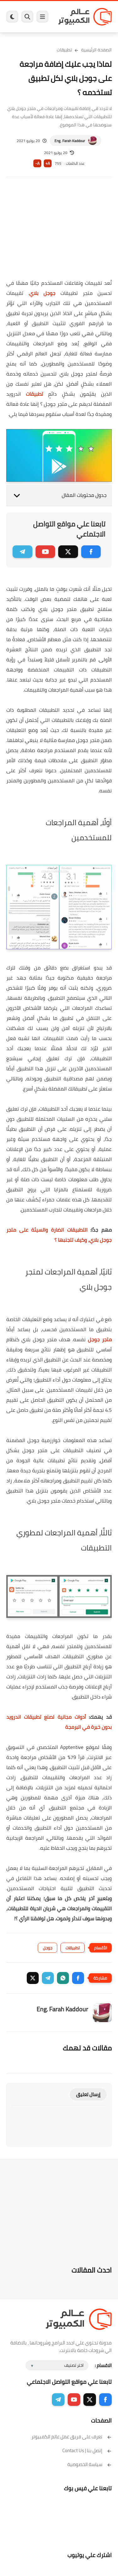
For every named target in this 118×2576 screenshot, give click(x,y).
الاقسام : (103, 2365)
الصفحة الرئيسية (96, 50)
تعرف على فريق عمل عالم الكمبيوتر (71, 2436)
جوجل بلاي (42, 293)
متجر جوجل (100, 1339)
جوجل (47, 1948)
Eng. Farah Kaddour (69, 140)
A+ (47, 163)
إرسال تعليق (88, 2094)
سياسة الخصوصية (89, 2464)
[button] (78, 1978)
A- (37, 163)
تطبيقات (64, 50)
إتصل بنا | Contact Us (87, 2450)
